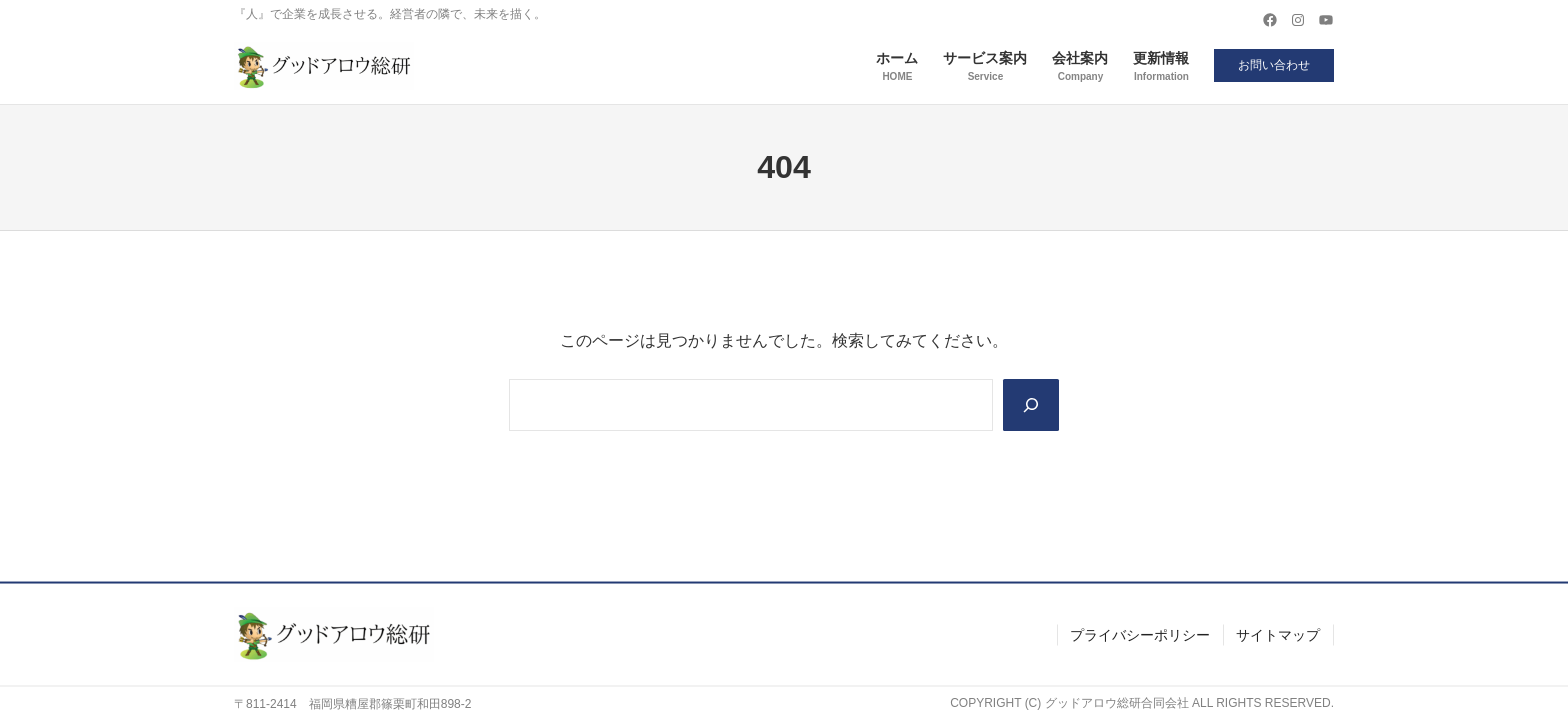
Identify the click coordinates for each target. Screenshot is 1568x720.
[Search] (1031, 405)
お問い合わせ (1274, 65)
